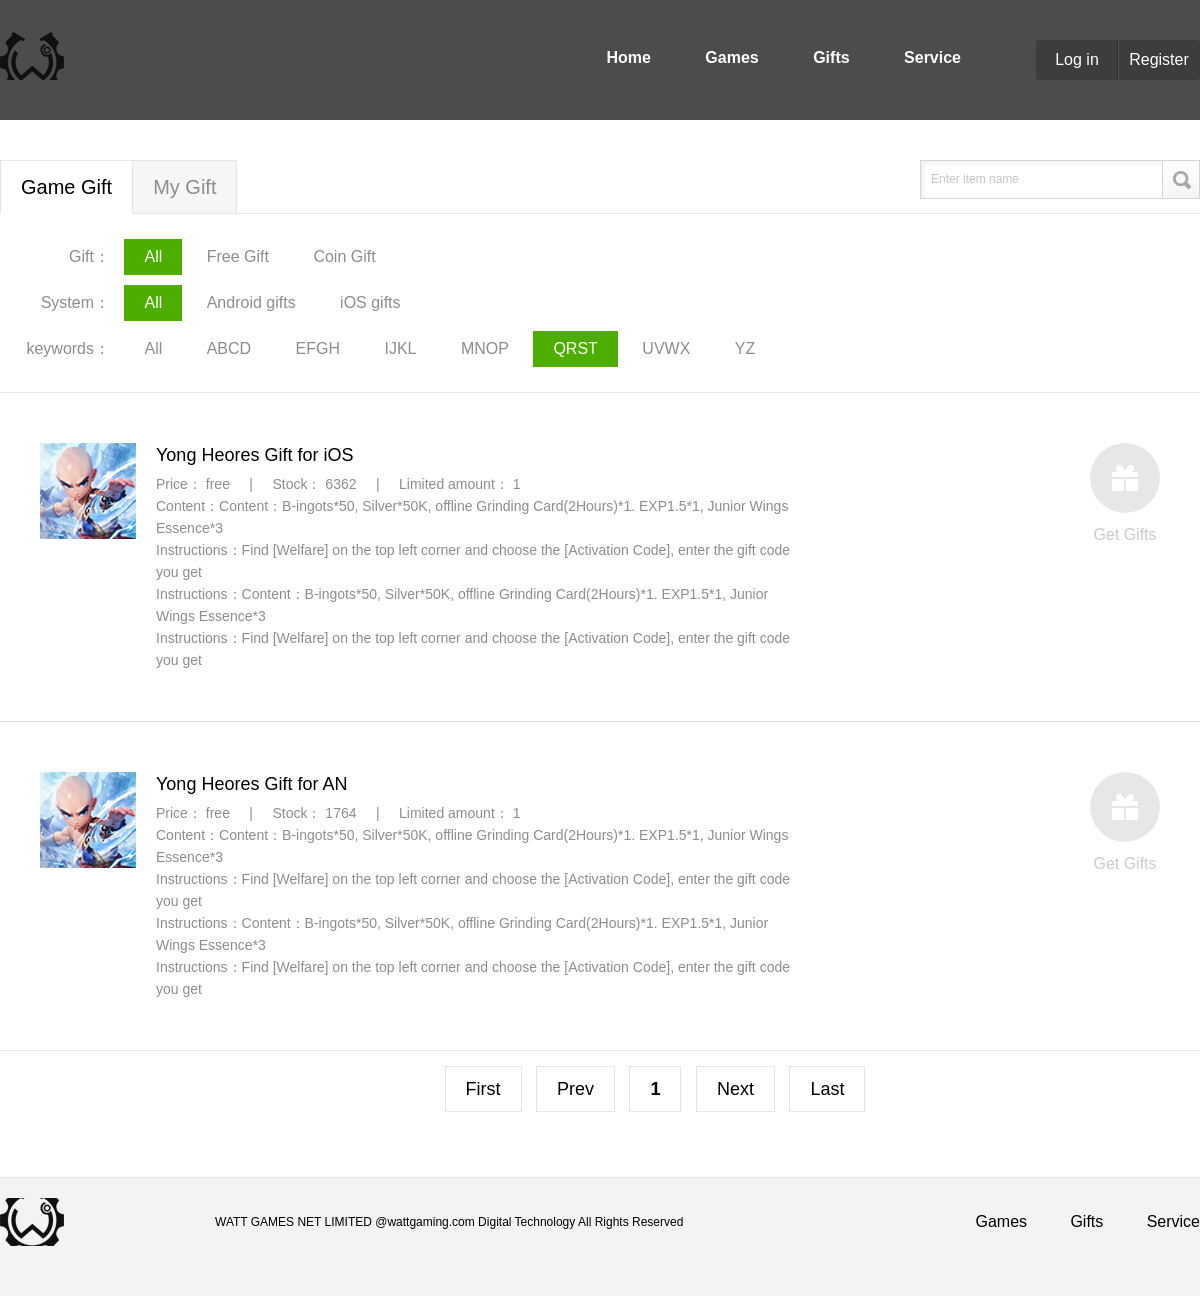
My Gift (184, 187)
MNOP (485, 348)
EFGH (318, 348)
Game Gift (66, 187)
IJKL (401, 348)
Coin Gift (344, 256)
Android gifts (251, 302)
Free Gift (238, 256)
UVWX (666, 348)
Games (731, 57)
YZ (745, 348)
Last (827, 1089)
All (153, 256)
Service (932, 57)
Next (735, 1089)
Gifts (831, 57)
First (483, 1089)
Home (628, 57)
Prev (575, 1089)
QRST (575, 348)
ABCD (229, 348)
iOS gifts (370, 302)
